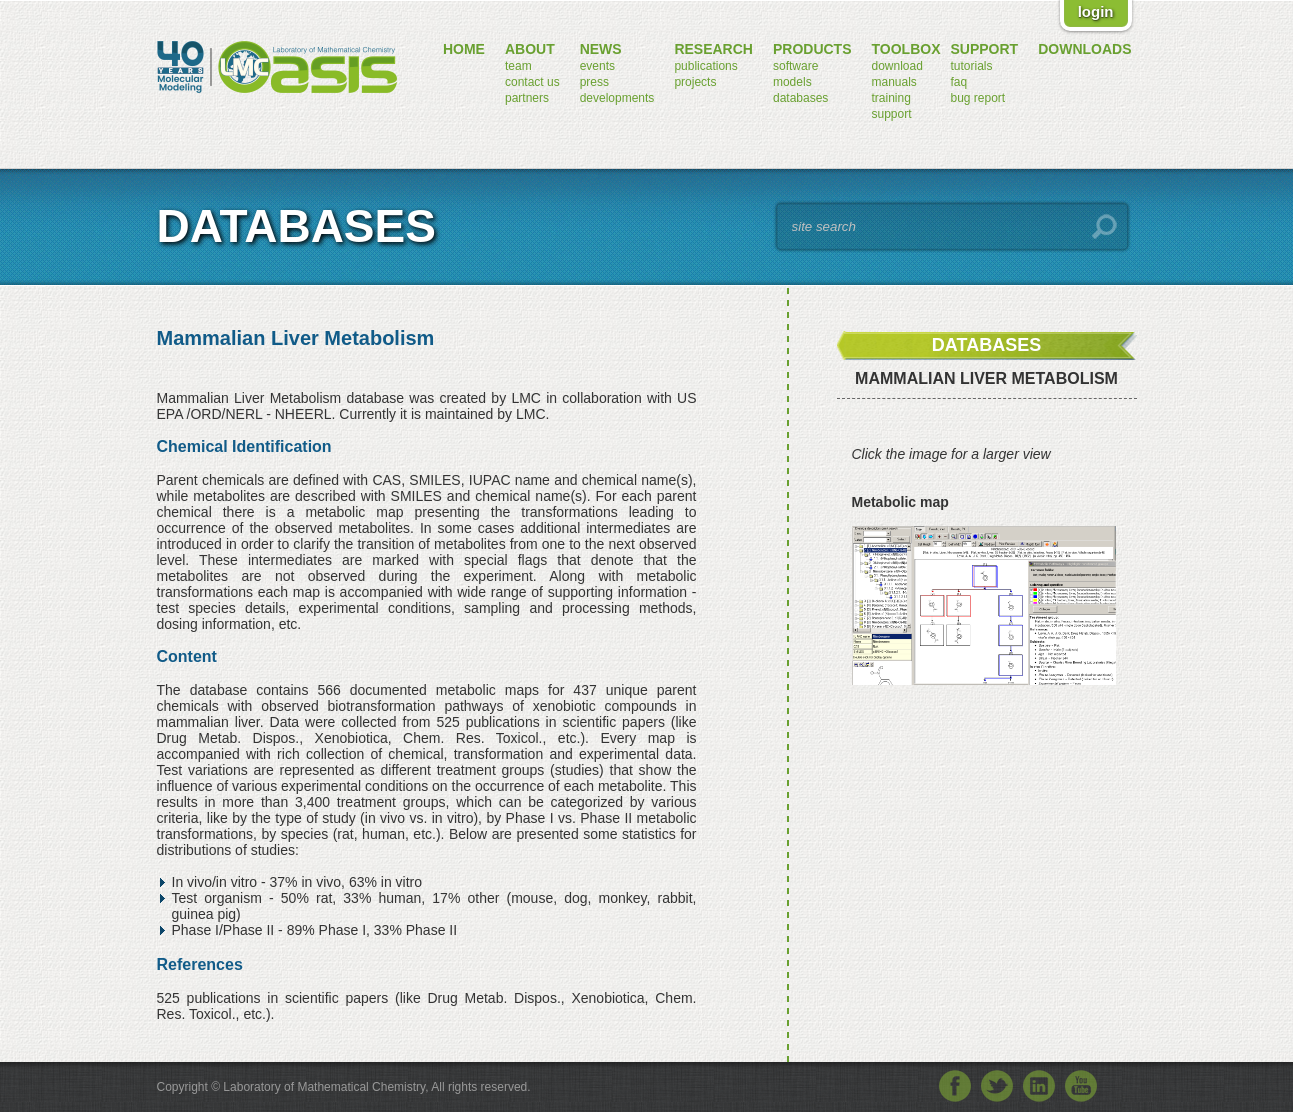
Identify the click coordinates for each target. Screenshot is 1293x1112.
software (795, 66)
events (597, 66)
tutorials (971, 66)
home (464, 49)
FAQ (958, 82)
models (792, 82)
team (518, 66)
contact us (532, 82)
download (897, 66)
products (812, 49)
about (530, 49)
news (601, 49)
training (891, 98)
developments (617, 98)
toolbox (906, 49)
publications (705, 66)
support (892, 114)
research (713, 49)
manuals (894, 82)
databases (800, 98)
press (594, 82)
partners (527, 98)
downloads (1084, 49)
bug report (977, 98)
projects (695, 82)
